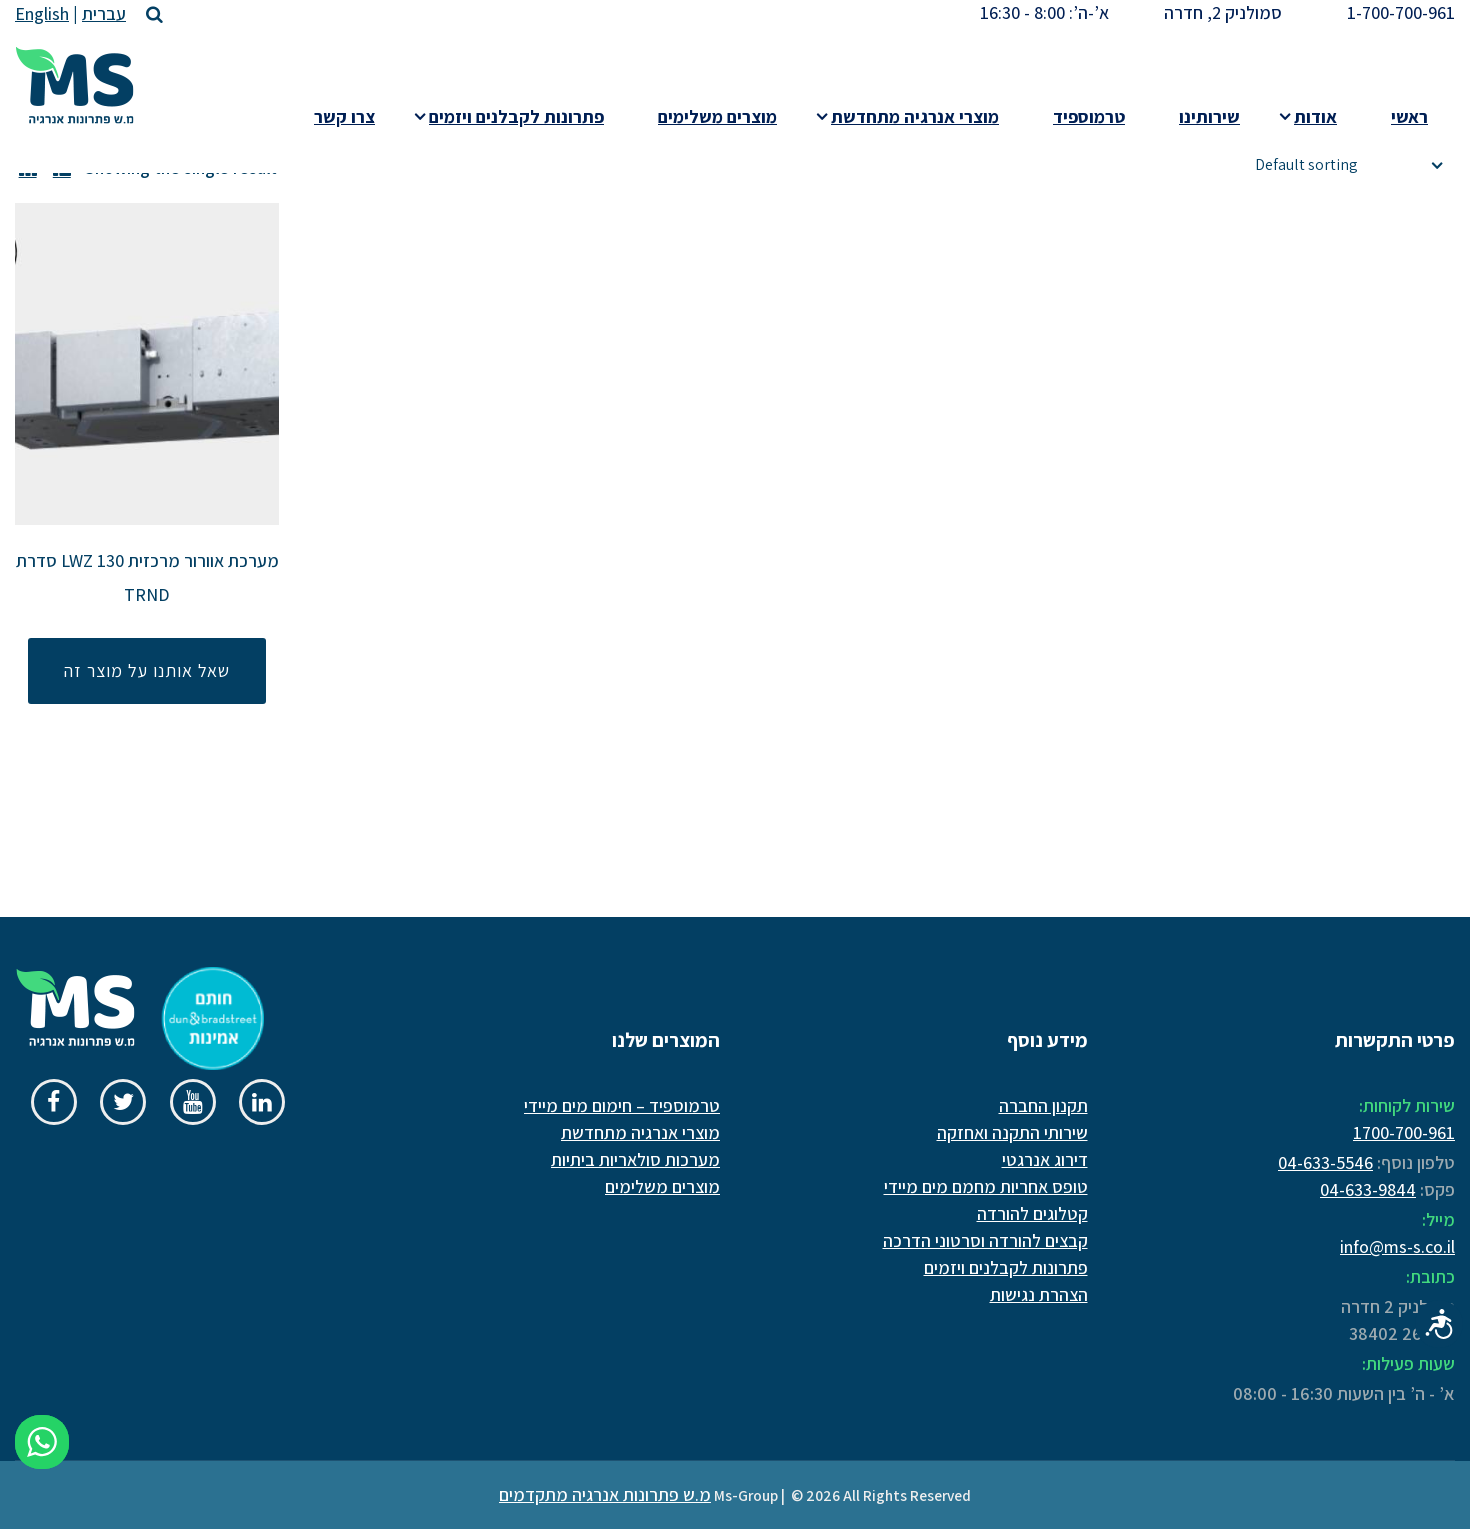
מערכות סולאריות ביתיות (635, 1159)
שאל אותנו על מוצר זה (147, 670)
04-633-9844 (1368, 1189)
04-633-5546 (1325, 1162)
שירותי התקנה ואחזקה (1012, 1132)
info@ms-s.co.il (1397, 1246)
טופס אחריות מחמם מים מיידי (986, 1186)
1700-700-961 (1404, 1132)
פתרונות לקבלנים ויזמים (1006, 1267)
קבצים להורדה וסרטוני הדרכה (985, 1240)
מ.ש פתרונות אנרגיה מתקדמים (605, 1494)
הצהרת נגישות (1039, 1294)
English (42, 13)
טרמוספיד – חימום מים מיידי (622, 1105)
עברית (104, 13)
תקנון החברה (1043, 1105)
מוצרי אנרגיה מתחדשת (640, 1132)
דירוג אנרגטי (1045, 1159)
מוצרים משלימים (662, 1186)
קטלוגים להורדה (1032, 1213)
